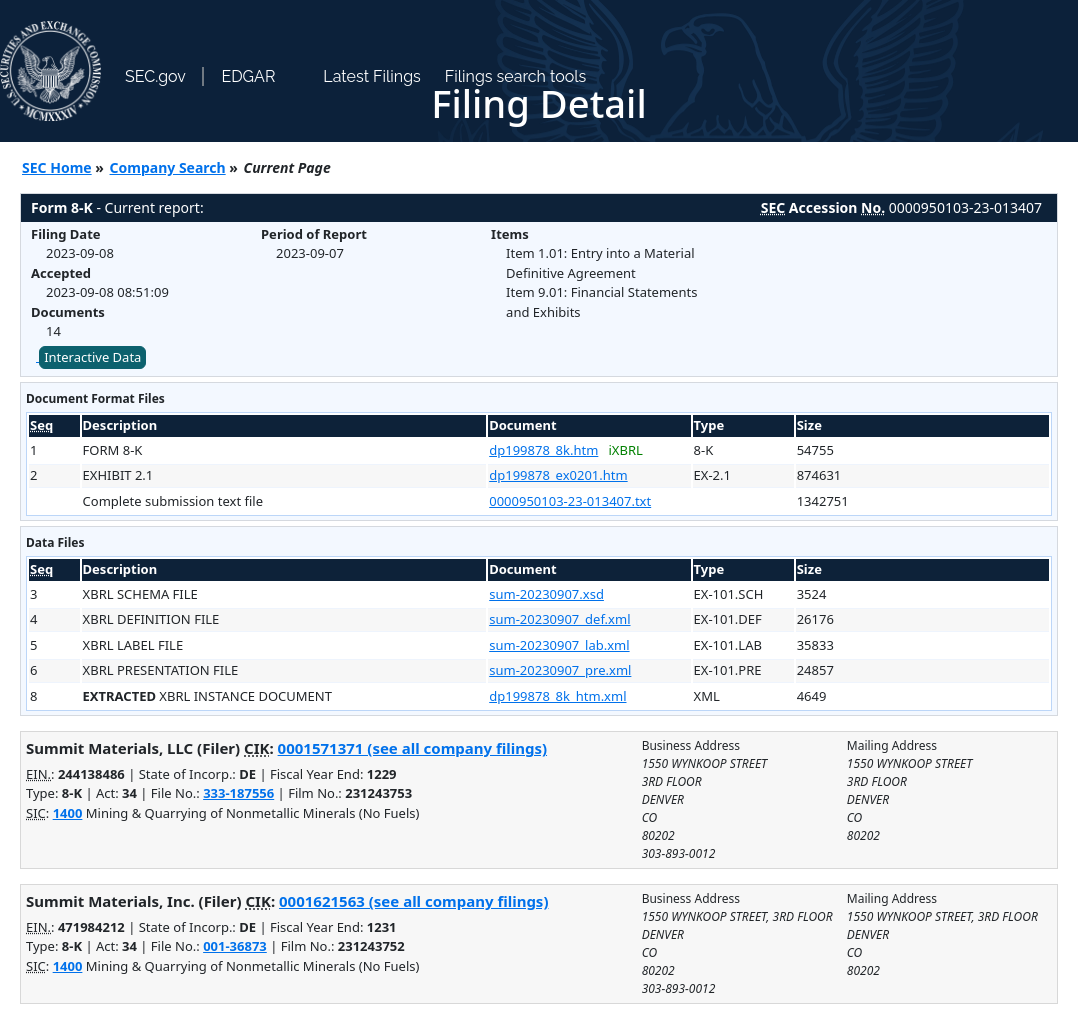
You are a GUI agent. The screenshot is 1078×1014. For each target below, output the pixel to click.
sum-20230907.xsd (546, 594)
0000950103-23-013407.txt (570, 501)
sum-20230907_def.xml (559, 619)
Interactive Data (92, 357)
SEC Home (57, 167)
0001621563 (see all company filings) (413, 901)
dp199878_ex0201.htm (558, 475)
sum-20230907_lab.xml (559, 645)
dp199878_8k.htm (543, 450)
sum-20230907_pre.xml (560, 670)
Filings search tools (516, 76)
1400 (68, 813)
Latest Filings (371, 76)
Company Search (168, 167)
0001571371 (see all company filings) (412, 748)
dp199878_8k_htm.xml (557, 696)
